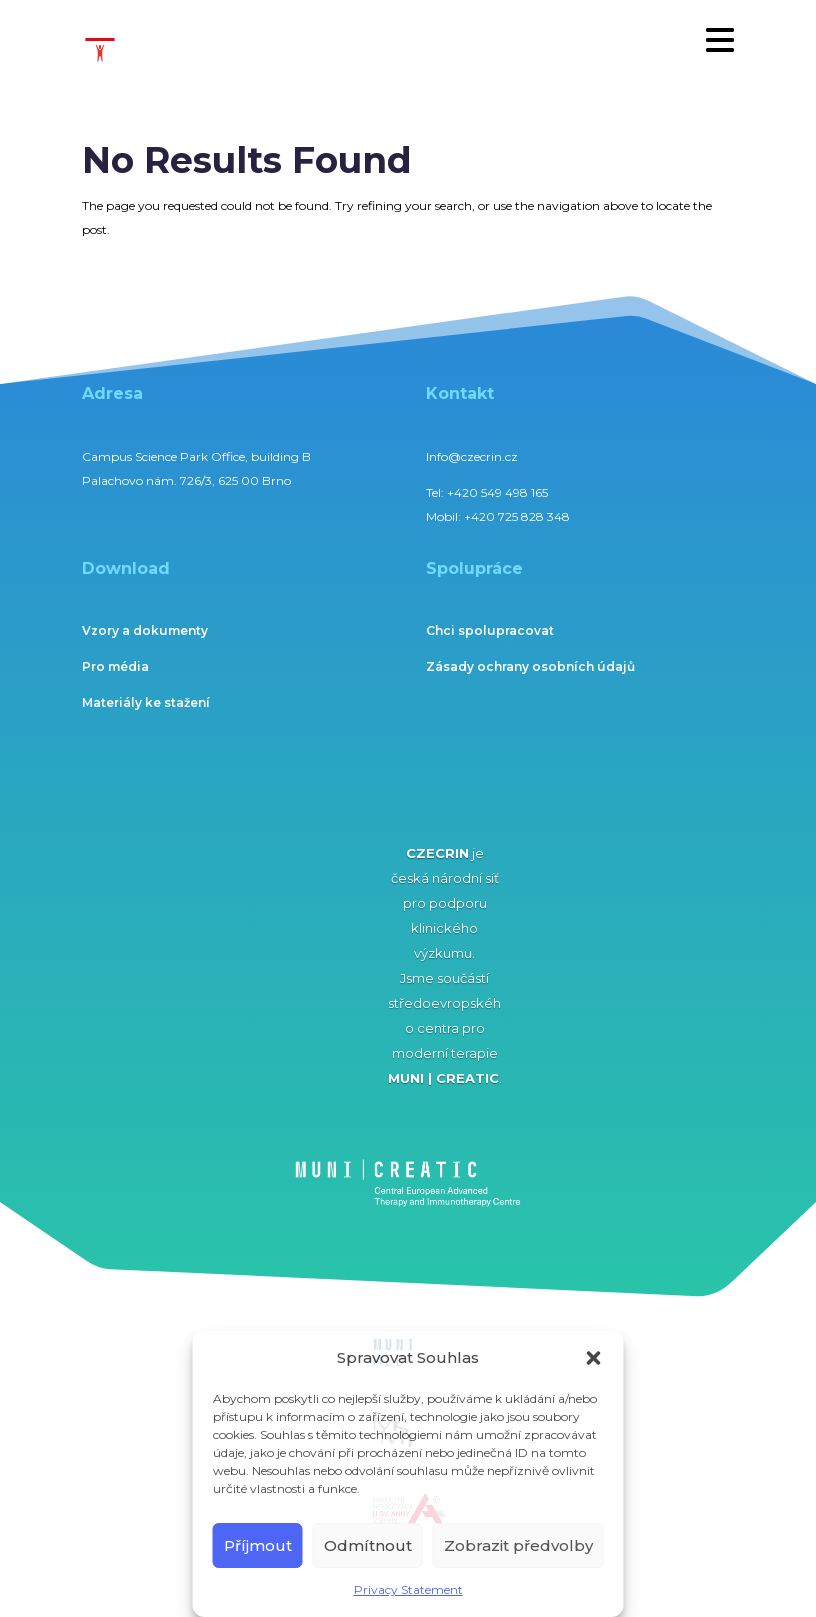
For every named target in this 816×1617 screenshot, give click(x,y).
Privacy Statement (408, 1589)
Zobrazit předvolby (518, 1545)
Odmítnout (368, 1545)
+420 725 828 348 (517, 516)
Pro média (115, 666)
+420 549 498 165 (497, 492)
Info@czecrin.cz (472, 456)
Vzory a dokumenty (145, 630)
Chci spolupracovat (490, 630)
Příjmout (258, 1545)
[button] (594, 1358)
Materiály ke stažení (146, 702)
